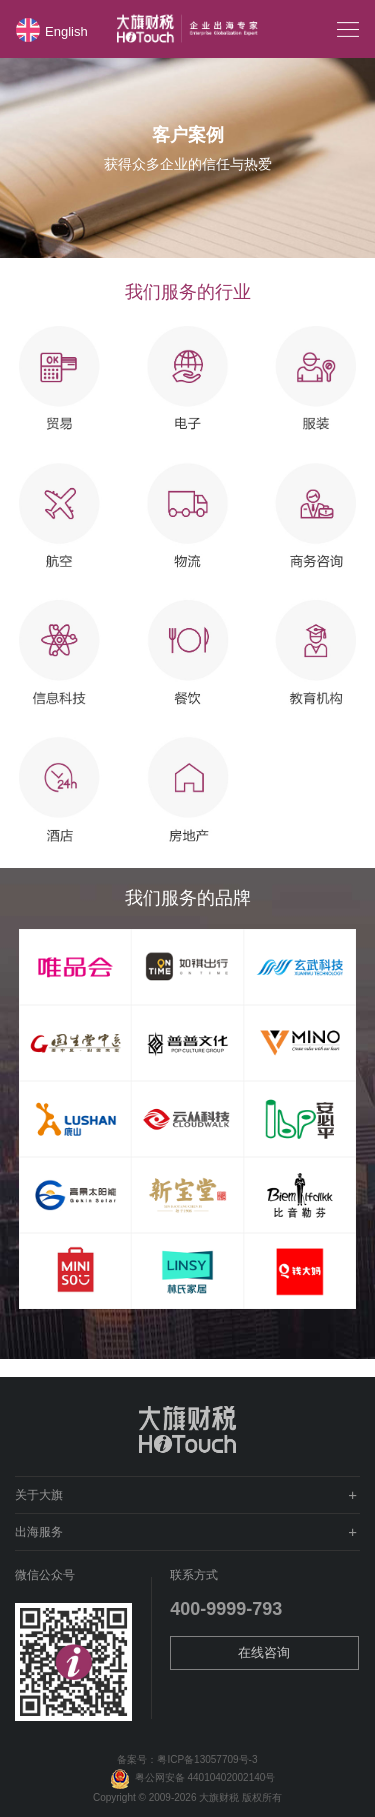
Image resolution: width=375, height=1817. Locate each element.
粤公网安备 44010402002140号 (188, 1777)
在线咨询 (264, 1652)
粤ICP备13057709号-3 (207, 1759)
